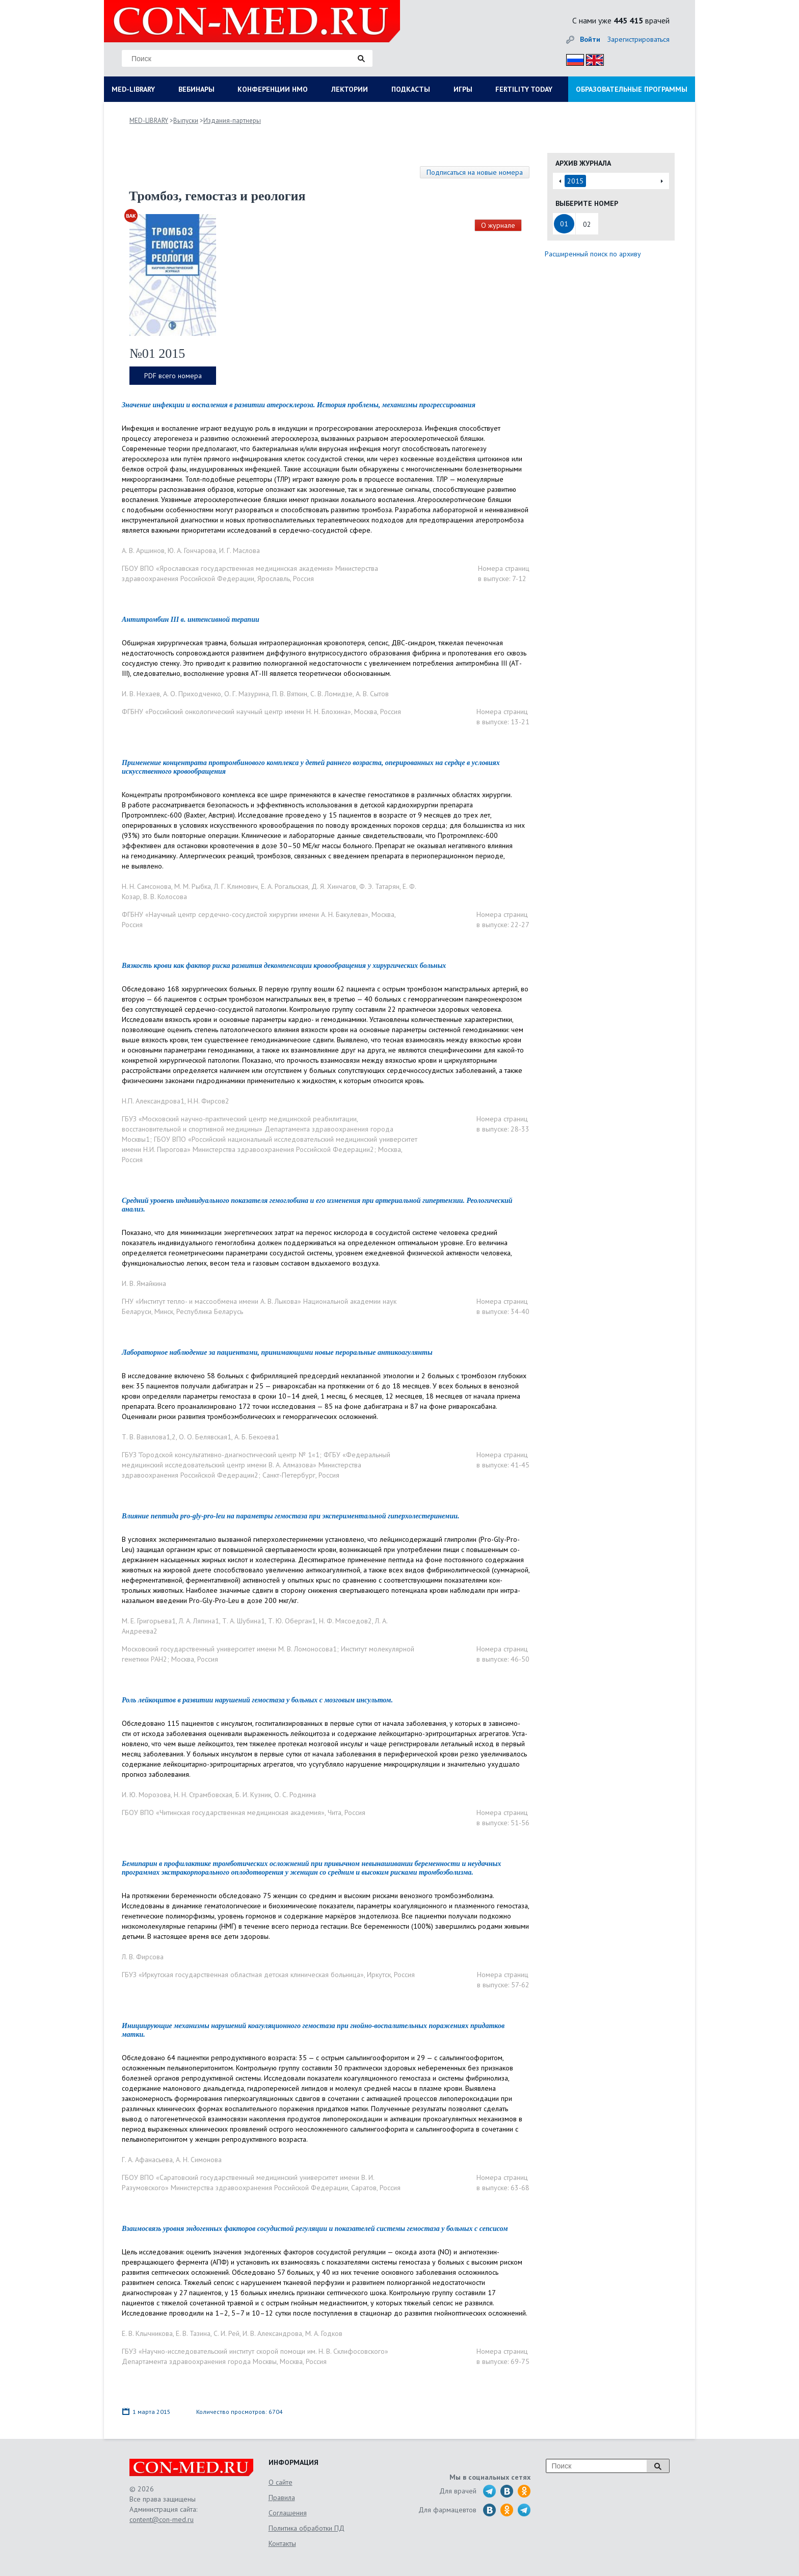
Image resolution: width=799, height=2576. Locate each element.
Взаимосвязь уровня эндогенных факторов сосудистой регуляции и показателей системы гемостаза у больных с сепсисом (315, 2228)
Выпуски (185, 120)
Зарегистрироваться (638, 39)
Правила (282, 2497)
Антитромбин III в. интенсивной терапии (190, 619)
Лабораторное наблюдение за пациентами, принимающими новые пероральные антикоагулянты (277, 1352)
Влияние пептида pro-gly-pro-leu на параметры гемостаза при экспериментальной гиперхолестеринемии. (291, 1516)
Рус (572, 58)
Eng (592, 58)
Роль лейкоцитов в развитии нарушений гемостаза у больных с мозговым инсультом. (257, 1700)
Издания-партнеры (232, 120)
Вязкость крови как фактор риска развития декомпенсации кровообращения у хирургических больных (284, 965)
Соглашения (288, 2512)
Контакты (282, 2543)
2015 (575, 181)
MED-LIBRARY (133, 89)
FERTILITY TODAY (523, 89)
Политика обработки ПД (306, 2528)
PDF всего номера (173, 375)
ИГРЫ (463, 89)
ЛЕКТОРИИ (349, 89)
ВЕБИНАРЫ (196, 89)
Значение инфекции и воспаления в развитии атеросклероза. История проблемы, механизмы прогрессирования (298, 405)
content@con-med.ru (161, 2519)
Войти (590, 39)
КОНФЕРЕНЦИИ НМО (272, 89)
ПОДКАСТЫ (410, 89)
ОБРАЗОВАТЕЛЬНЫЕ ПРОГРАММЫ (631, 89)
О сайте (280, 2482)
